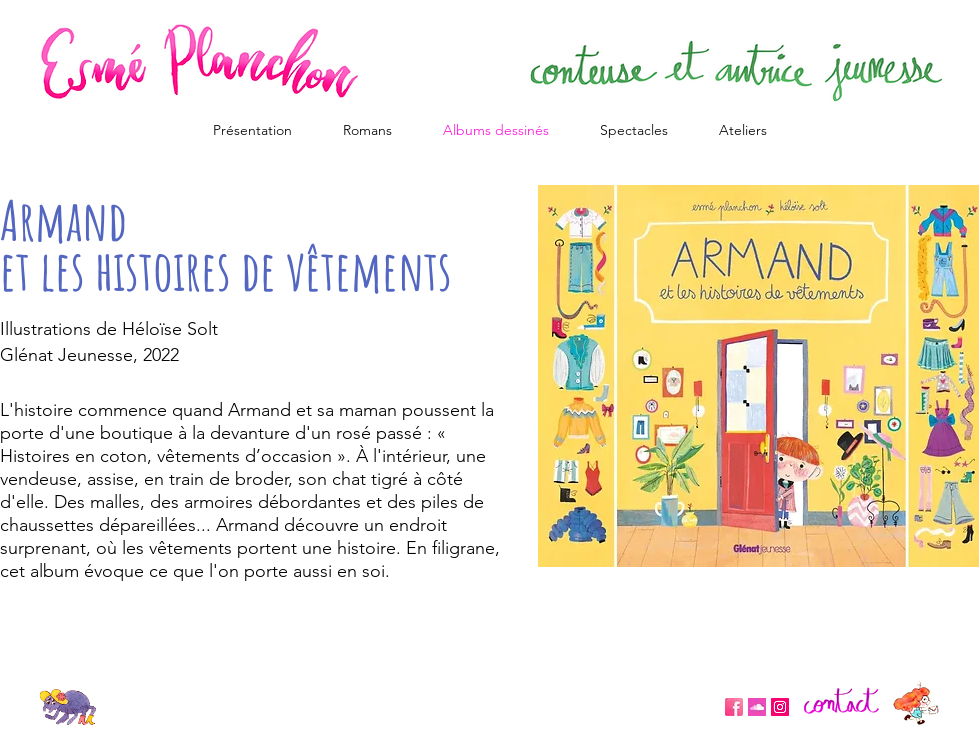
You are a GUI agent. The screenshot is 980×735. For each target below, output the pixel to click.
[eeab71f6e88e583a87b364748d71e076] (757, 707)
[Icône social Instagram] (780, 707)
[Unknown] (734, 707)
